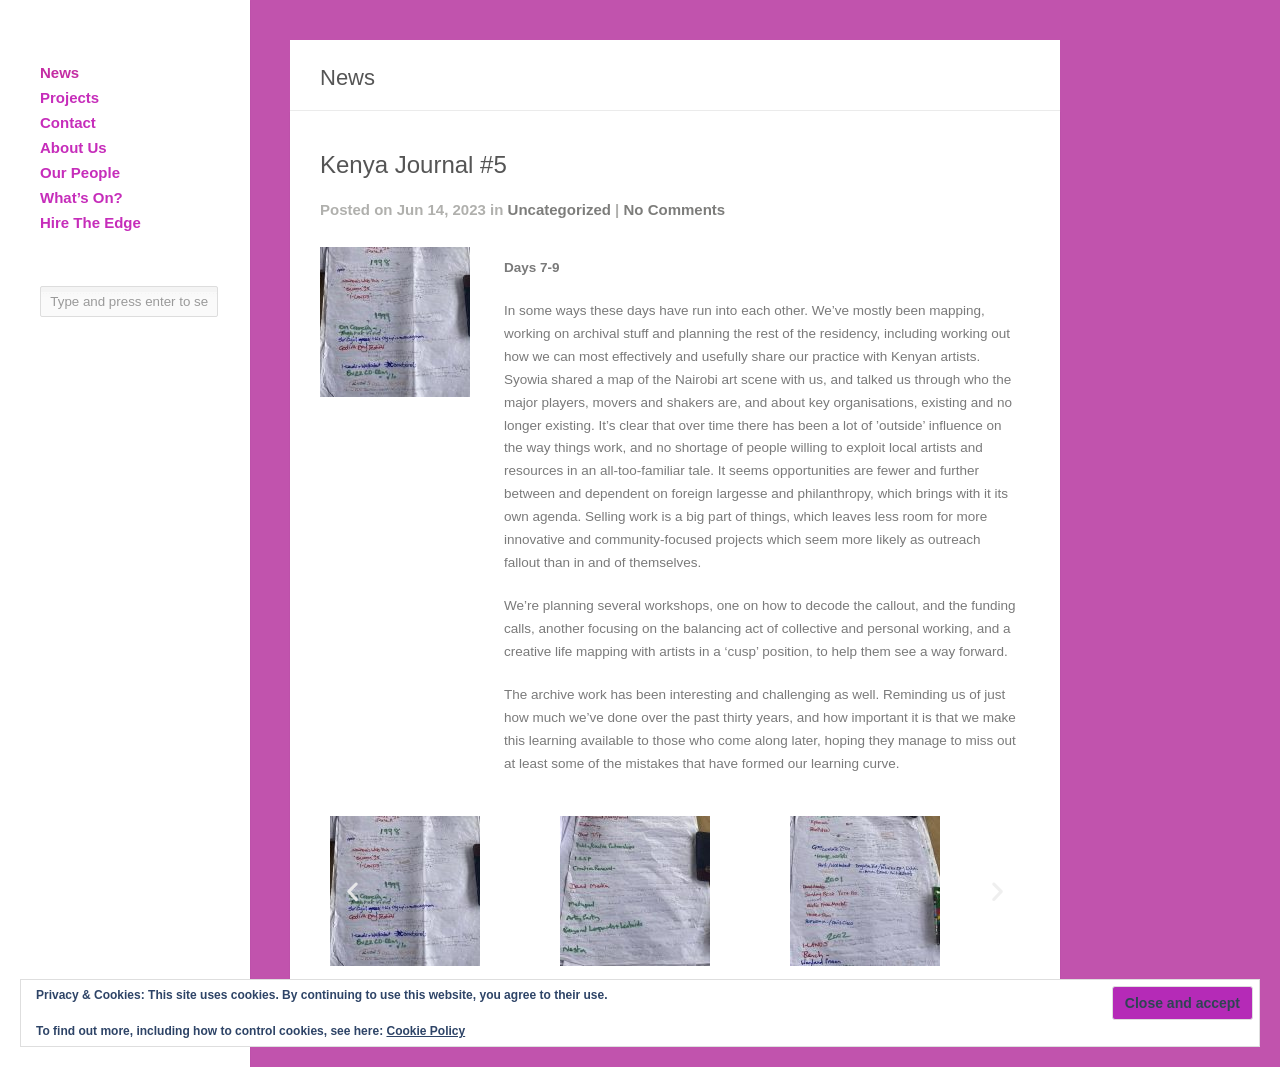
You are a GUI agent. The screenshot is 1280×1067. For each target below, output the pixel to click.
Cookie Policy (425, 1031)
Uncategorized (559, 209)
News (59, 72)
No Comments (674, 209)
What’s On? (81, 197)
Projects (69, 97)
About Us (73, 147)
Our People (80, 172)
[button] (352, 890)
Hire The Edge (90, 222)
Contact (68, 122)
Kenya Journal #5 (413, 164)
